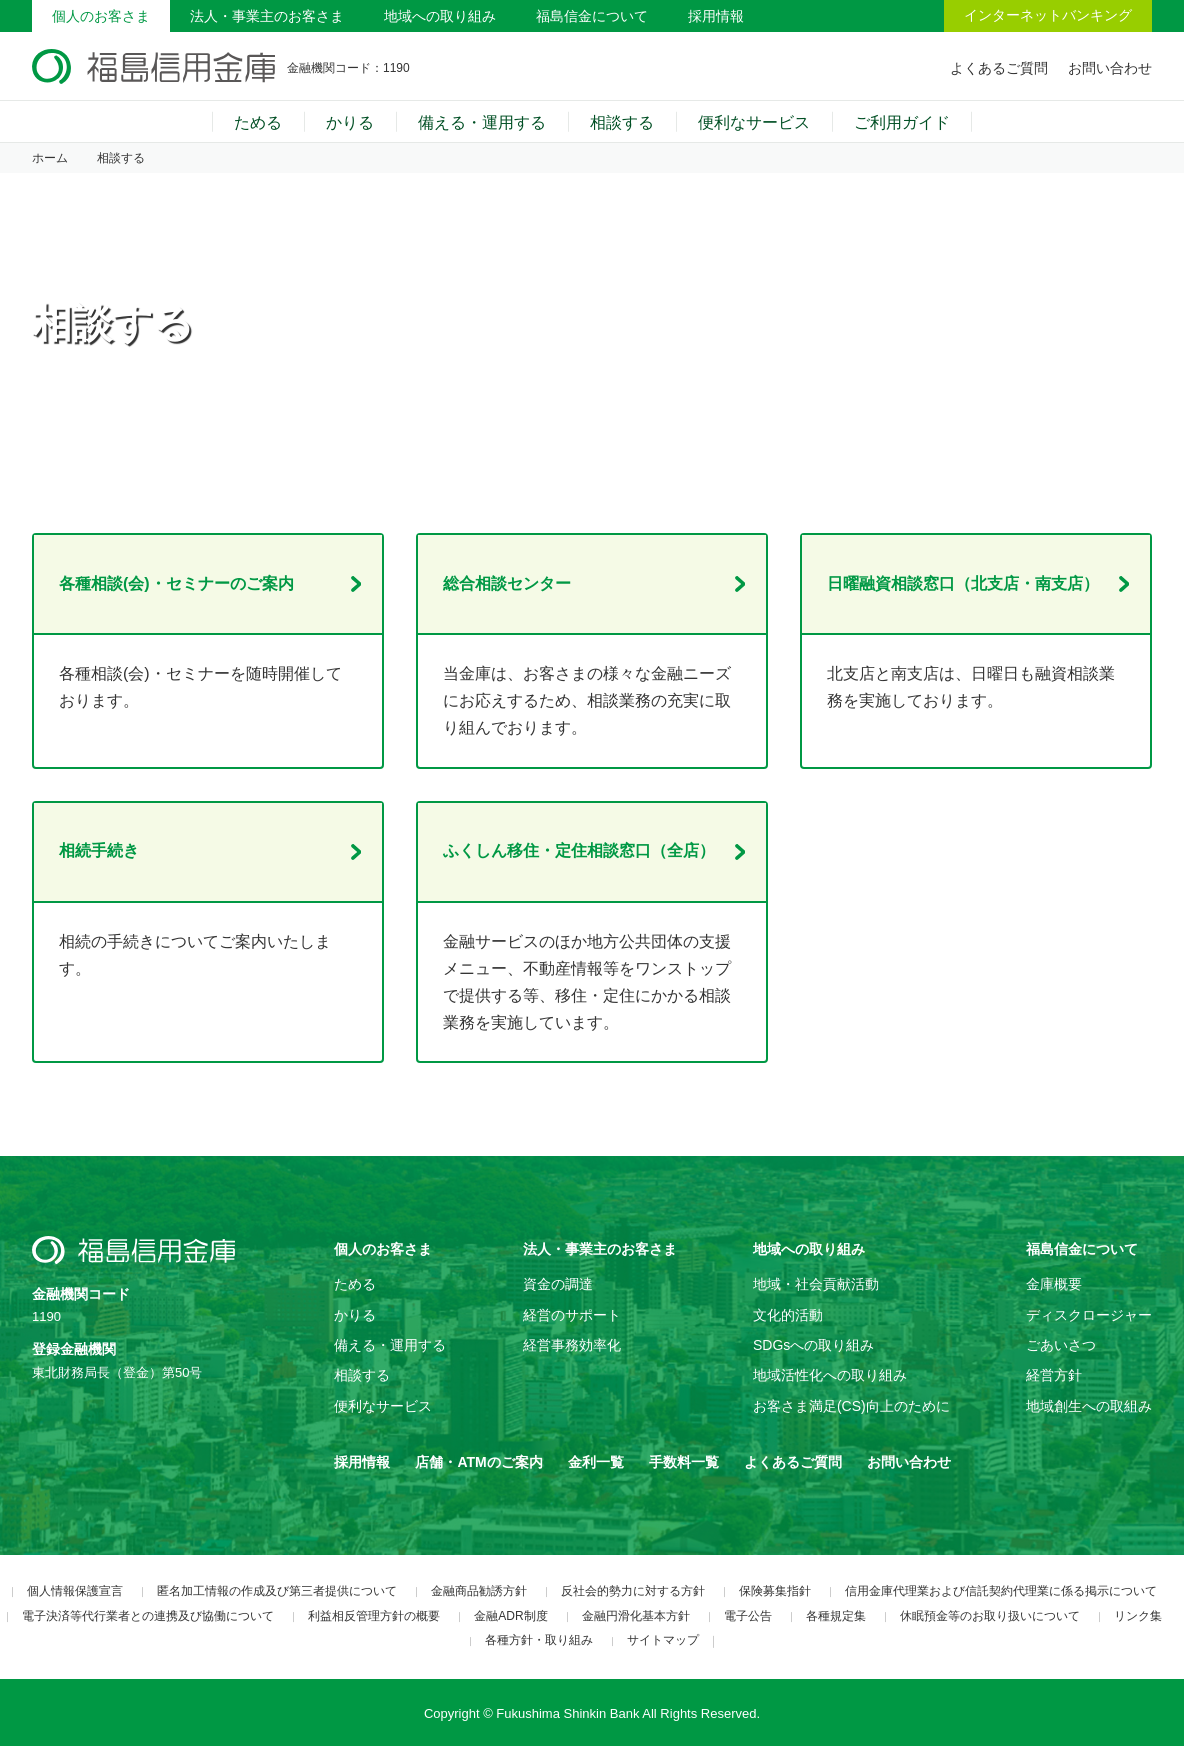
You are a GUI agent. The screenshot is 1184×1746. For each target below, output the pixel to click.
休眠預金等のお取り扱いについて (990, 1616)
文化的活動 (788, 1315)
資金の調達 (558, 1284)
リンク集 (1138, 1616)
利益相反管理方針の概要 (374, 1616)
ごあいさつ (1061, 1345)
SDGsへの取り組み (813, 1345)
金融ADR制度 (510, 1616)
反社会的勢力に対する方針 (633, 1591)
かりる (350, 122)
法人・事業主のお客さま (267, 16)
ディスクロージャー (1089, 1315)
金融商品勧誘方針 (479, 1591)
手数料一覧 (684, 1462)
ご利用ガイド (902, 122)
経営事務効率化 (572, 1345)
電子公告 (748, 1616)
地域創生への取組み (1089, 1406)
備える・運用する (482, 122)
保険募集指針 (775, 1591)
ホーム (50, 158)
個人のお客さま (101, 16)
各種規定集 (836, 1616)
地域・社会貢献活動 (816, 1284)
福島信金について (592, 16)
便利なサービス (754, 122)
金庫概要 (1054, 1284)
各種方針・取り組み (539, 1640)
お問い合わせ (1110, 68)
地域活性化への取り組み (830, 1375)
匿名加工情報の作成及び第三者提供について (277, 1591)
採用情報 (716, 16)
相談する (622, 122)
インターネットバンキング (1048, 15)
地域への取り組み (440, 16)
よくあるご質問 (999, 68)
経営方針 (1054, 1375)
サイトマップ (663, 1640)
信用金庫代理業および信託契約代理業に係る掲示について (1001, 1591)
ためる (258, 122)
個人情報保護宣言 (75, 1591)
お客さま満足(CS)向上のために (851, 1406)
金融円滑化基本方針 (636, 1616)
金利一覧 (596, 1462)
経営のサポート (572, 1315)
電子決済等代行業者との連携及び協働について (148, 1616)
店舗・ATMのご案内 (478, 1462)
